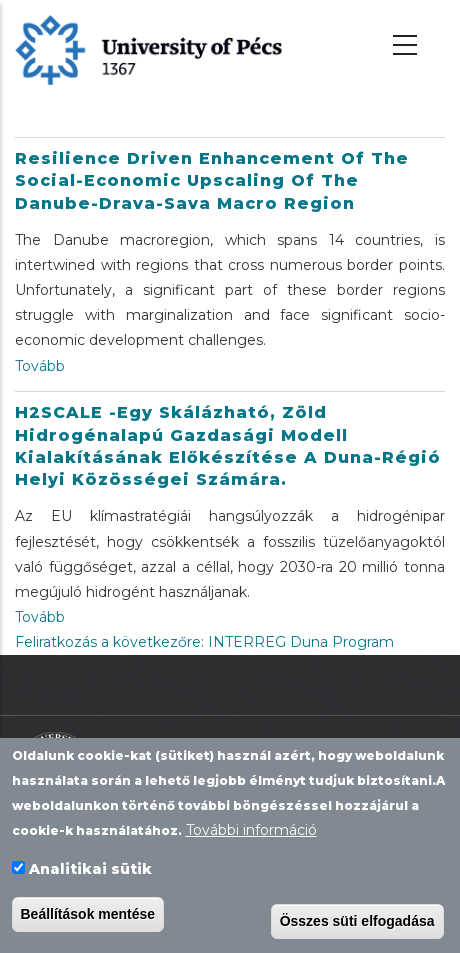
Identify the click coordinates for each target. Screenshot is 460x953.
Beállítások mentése (88, 916)
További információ (251, 832)
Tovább (40, 366)
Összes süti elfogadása (357, 923)
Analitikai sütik (90, 871)
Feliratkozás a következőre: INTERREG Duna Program (204, 642)
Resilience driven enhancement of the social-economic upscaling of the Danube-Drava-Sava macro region (212, 181)
